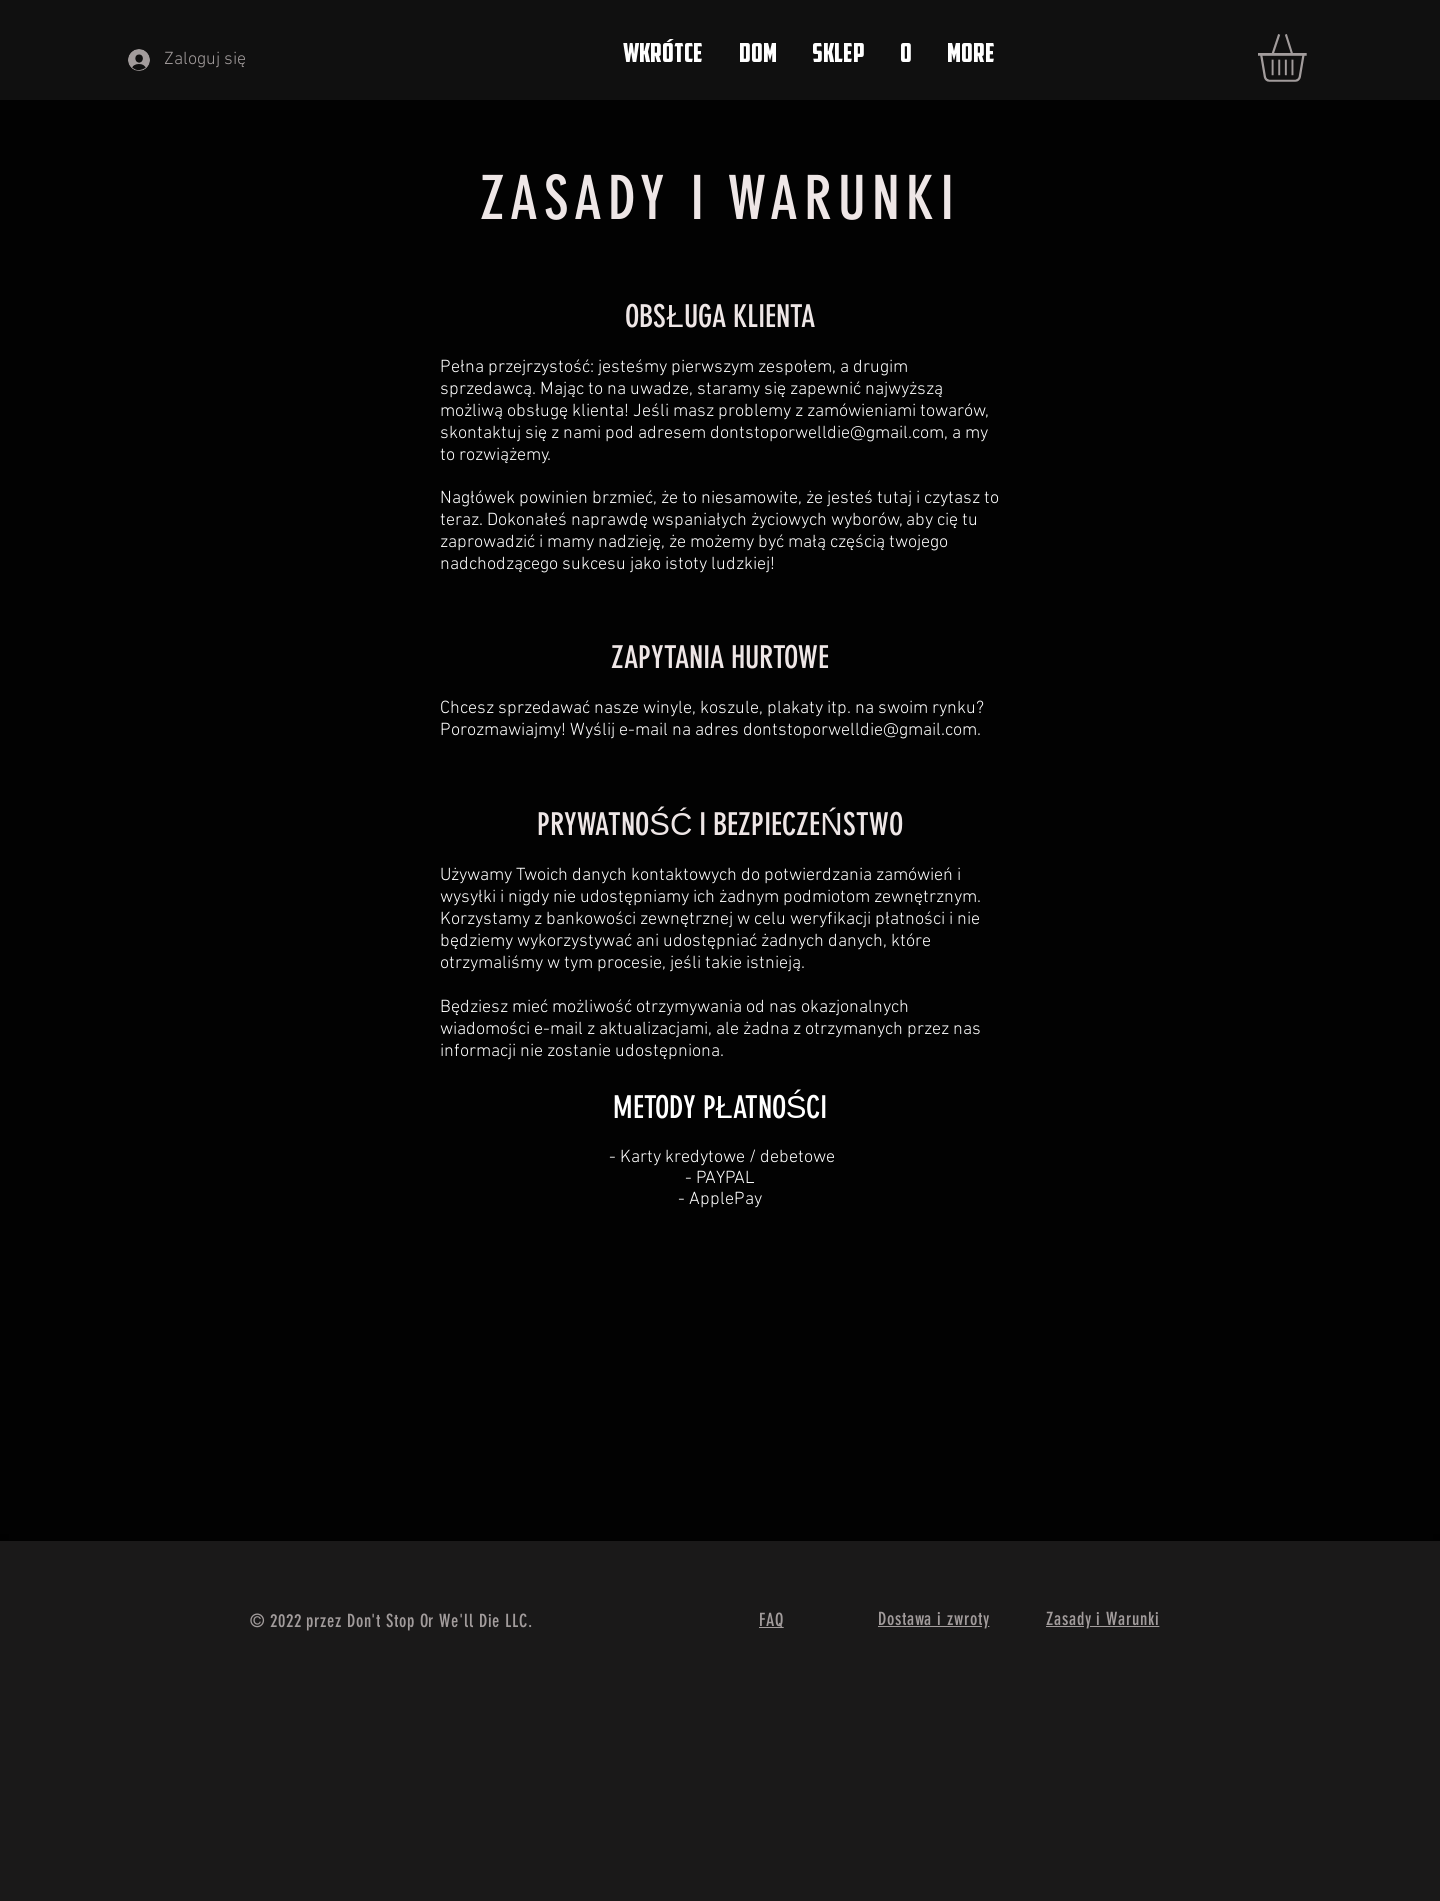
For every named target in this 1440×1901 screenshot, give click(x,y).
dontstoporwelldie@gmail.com (827, 433)
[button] (1310, 58)
